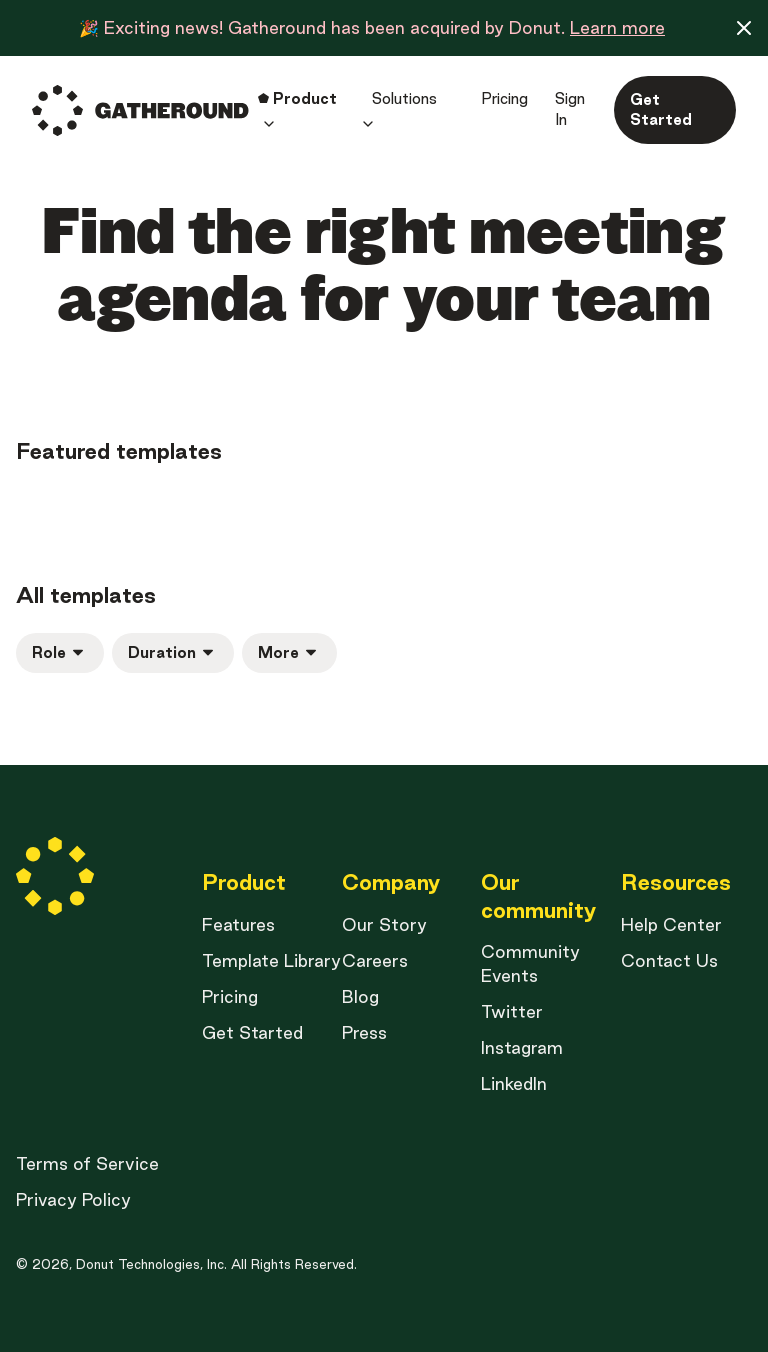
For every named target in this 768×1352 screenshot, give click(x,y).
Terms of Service (87, 1163)
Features (238, 924)
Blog (360, 996)
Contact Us (669, 960)
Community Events (530, 963)
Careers (375, 960)
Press (364, 1032)
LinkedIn (514, 1083)
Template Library (271, 960)
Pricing (230, 996)
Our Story (384, 924)
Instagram (522, 1047)
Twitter (512, 1011)
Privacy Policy (73, 1199)
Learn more (617, 27)
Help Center (671, 924)
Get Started (252, 1032)
